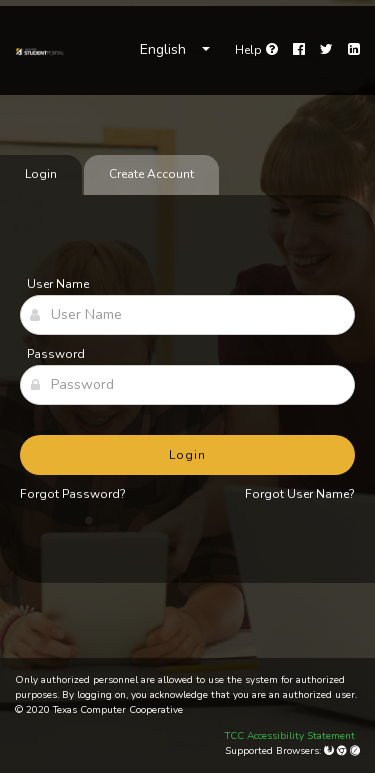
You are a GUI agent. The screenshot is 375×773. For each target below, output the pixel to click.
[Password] (187, 385)
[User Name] (187, 315)
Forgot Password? (73, 494)
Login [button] (187, 455)
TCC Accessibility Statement (290, 736)
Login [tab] (41, 174)
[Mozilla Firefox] (330, 751)
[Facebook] (299, 50)
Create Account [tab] (151, 174)
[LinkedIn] (354, 50)
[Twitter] (326, 50)
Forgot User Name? (300, 494)
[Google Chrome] (343, 751)
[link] (40, 50)
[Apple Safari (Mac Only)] (355, 751)
